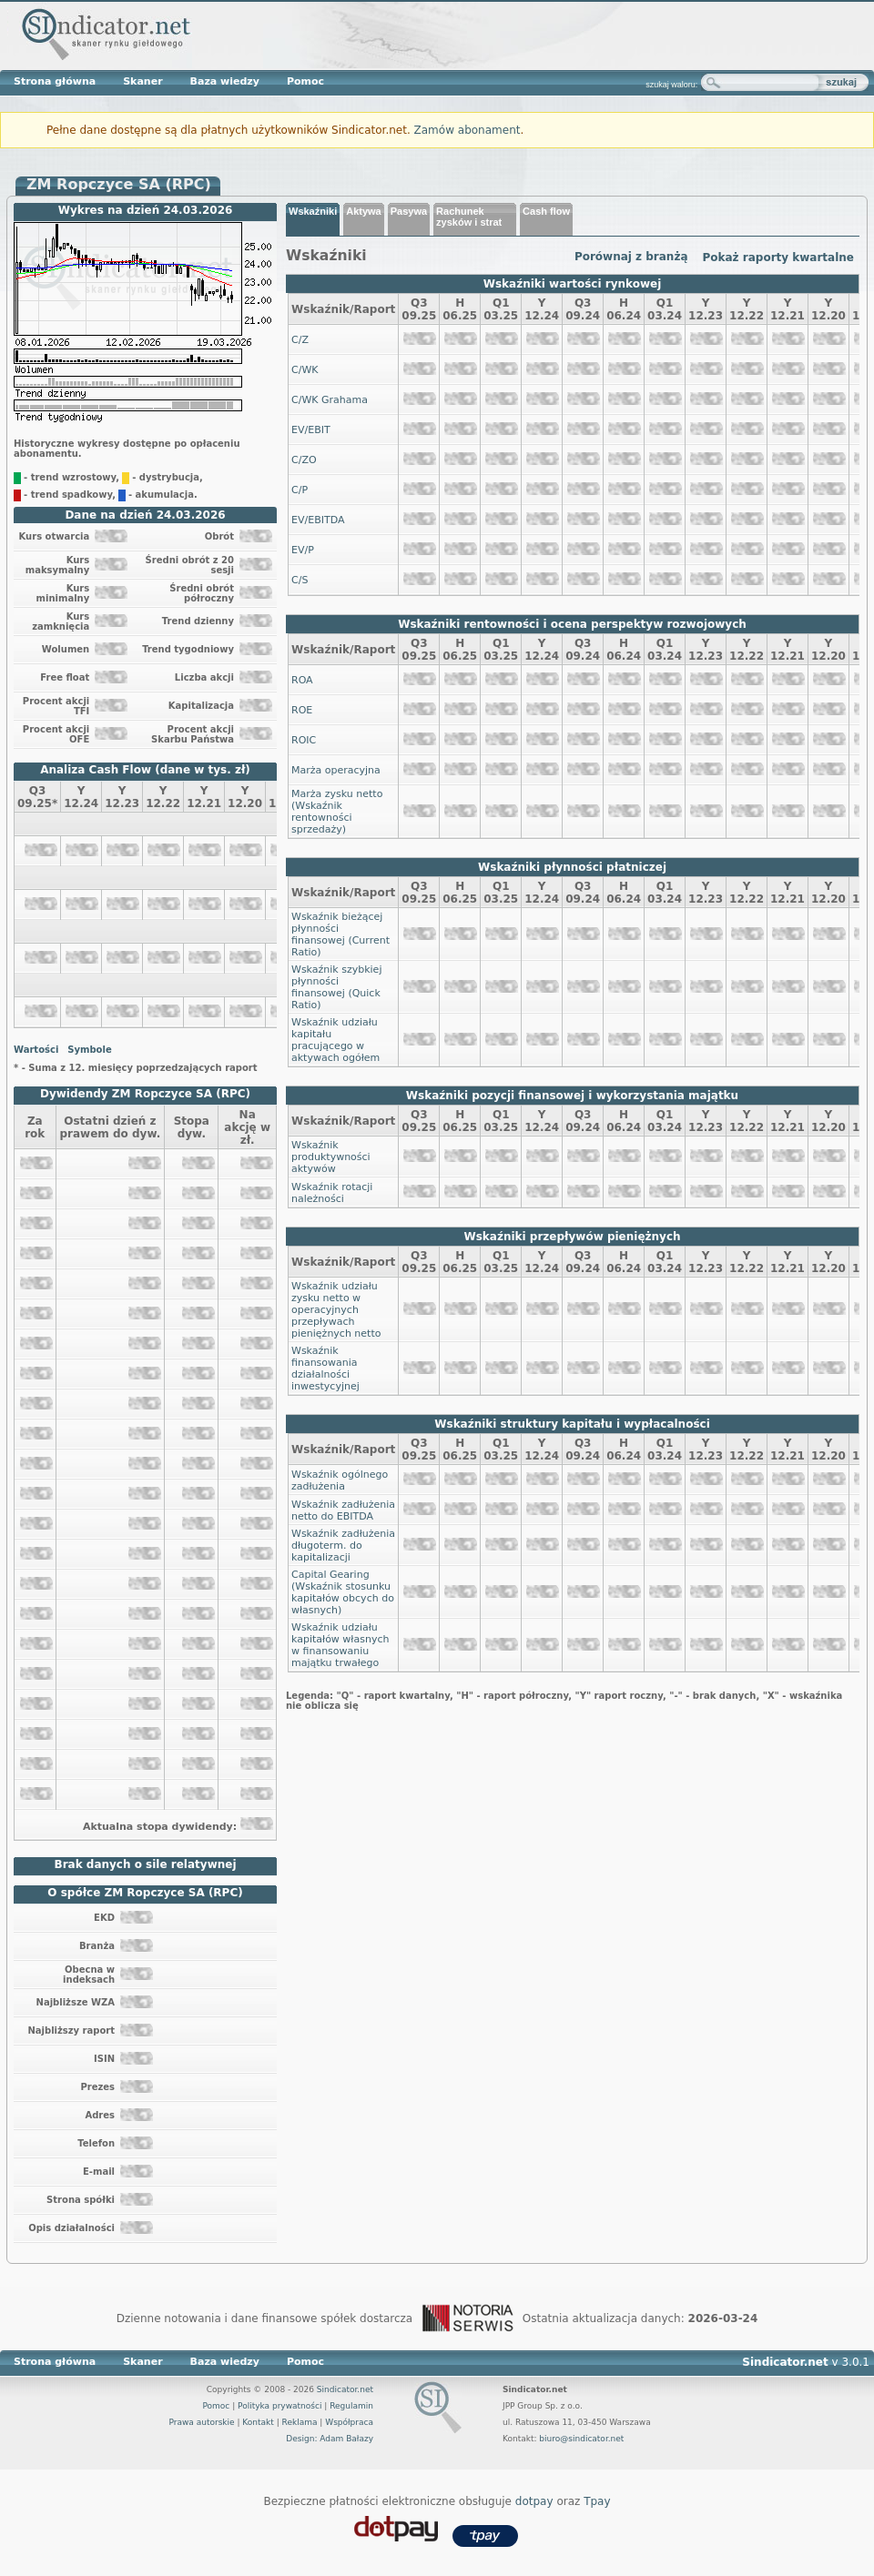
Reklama (300, 2422)
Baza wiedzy (224, 81)
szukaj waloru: (671, 84)
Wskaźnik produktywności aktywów (331, 1157)
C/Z (300, 340)
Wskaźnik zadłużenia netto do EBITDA (343, 1510)
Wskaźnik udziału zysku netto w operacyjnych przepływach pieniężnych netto (336, 1309)
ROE (301, 710)
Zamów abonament (467, 130)
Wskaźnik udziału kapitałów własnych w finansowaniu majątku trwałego (340, 1645)
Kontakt (257, 2422)
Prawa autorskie (201, 2422)
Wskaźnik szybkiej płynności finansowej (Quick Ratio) (336, 987)
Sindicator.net (345, 2389)
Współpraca (349, 2422)
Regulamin (351, 2405)
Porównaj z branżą (631, 256)
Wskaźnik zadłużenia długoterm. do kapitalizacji (343, 1545)
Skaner (142, 81)
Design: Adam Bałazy (329, 2438)
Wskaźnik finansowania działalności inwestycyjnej (325, 1368)
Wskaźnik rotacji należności (331, 1193)
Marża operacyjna (336, 770)
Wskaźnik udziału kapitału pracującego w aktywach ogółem (335, 1040)
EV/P (302, 550)
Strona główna (55, 81)
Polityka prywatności (279, 2405)
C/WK (304, 370)
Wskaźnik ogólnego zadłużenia (339, 1480)
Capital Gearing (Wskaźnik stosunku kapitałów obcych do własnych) (342, 1592)
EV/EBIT (310, 430)
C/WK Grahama (329, 400)
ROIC (303, 740)
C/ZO (304, 460)
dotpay (534, 2501)
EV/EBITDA (317, 520)
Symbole (89, 1050)
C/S (299, 580)
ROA (302, 680)
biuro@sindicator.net (581, 2438)
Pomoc (305, 81)
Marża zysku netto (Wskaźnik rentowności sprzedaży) (336, 811)
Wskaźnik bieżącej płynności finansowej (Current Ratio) (340, 934)
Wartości (36, 1050)
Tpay (597, 2501)
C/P (299, 490)
